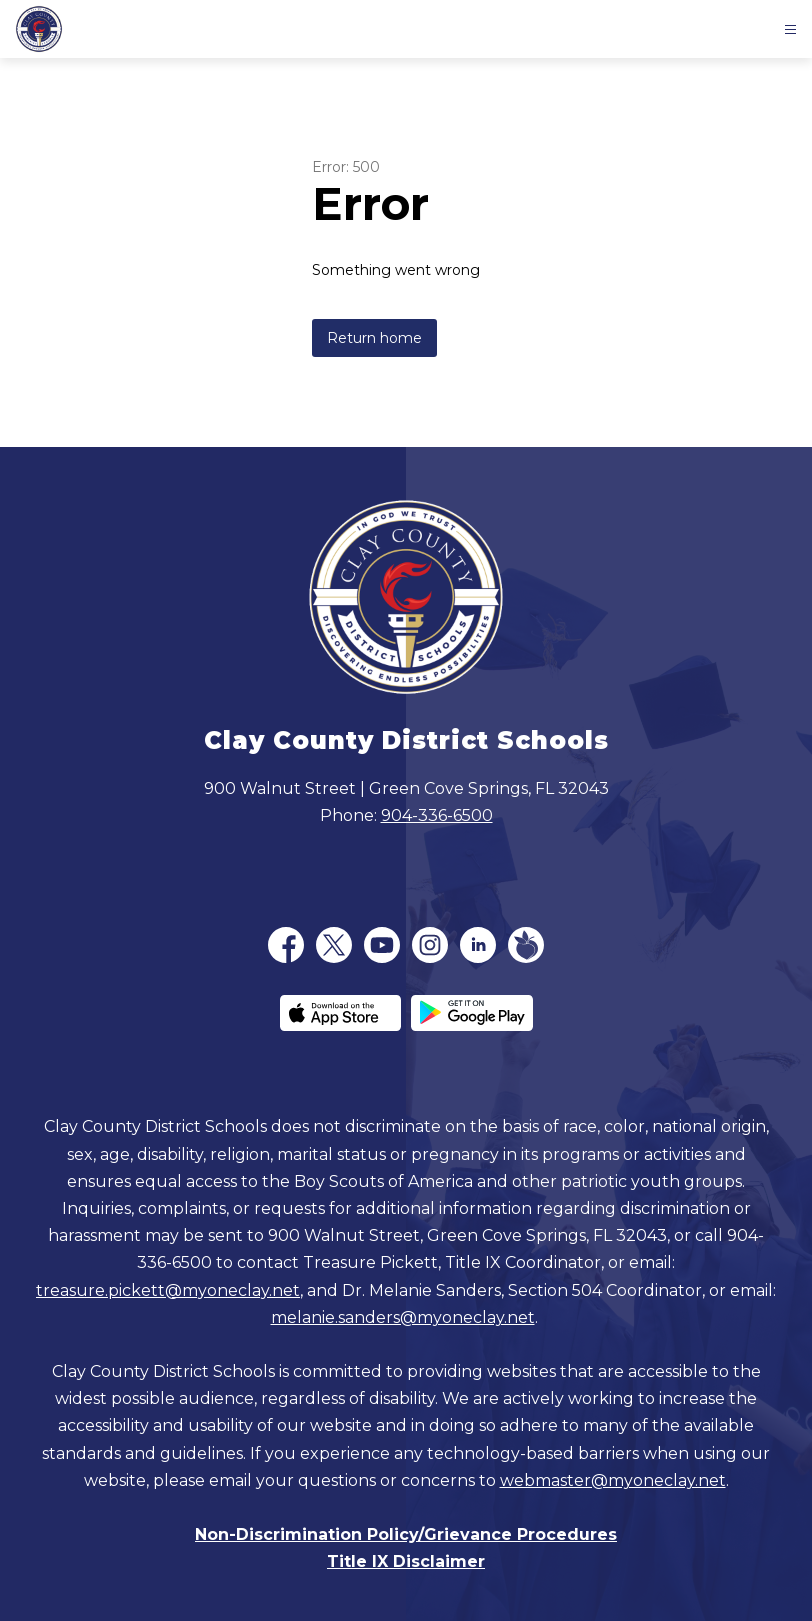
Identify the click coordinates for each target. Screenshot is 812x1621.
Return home (374, 338)
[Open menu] (790, 29)
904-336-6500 (437, 815)
